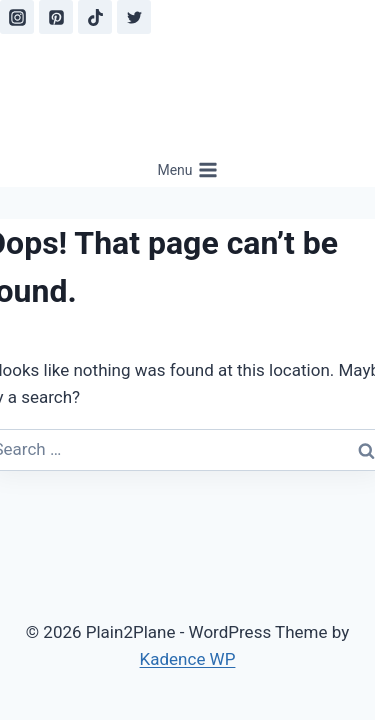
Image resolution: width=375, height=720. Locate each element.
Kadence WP (188, 659)
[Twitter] (134, 17)
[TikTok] (95, 17)
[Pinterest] (56, 17)
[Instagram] (17, 17)
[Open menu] (187, 170)
